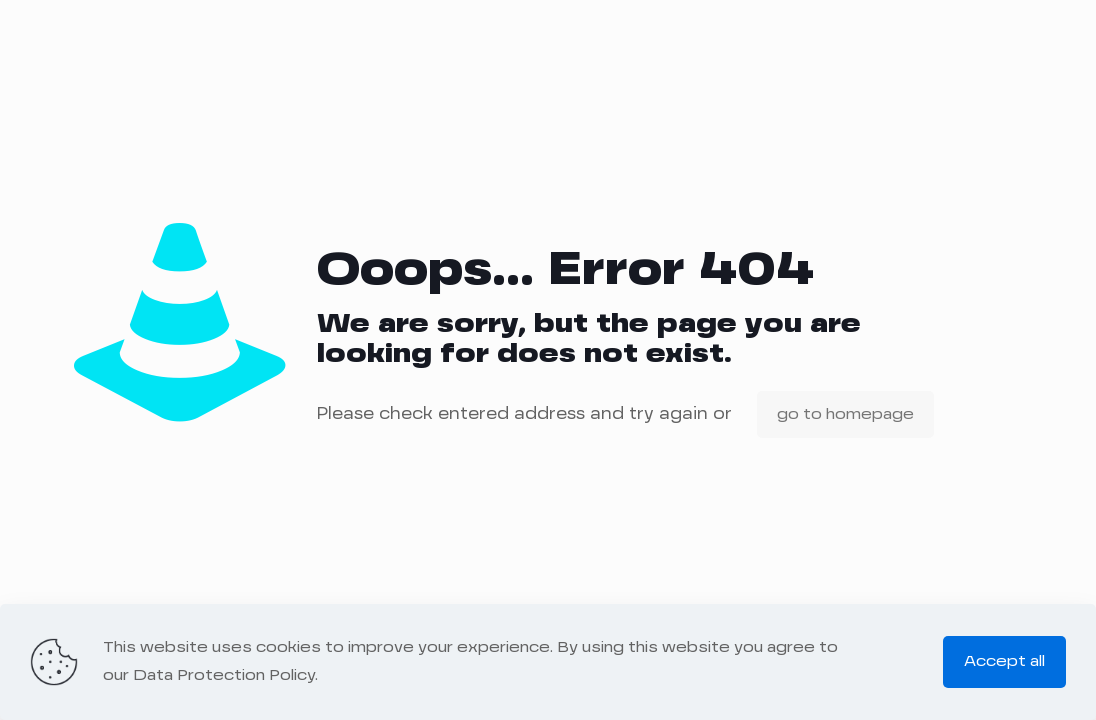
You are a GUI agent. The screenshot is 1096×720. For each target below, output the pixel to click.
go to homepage (845, 414)
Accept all (1004, 661)
